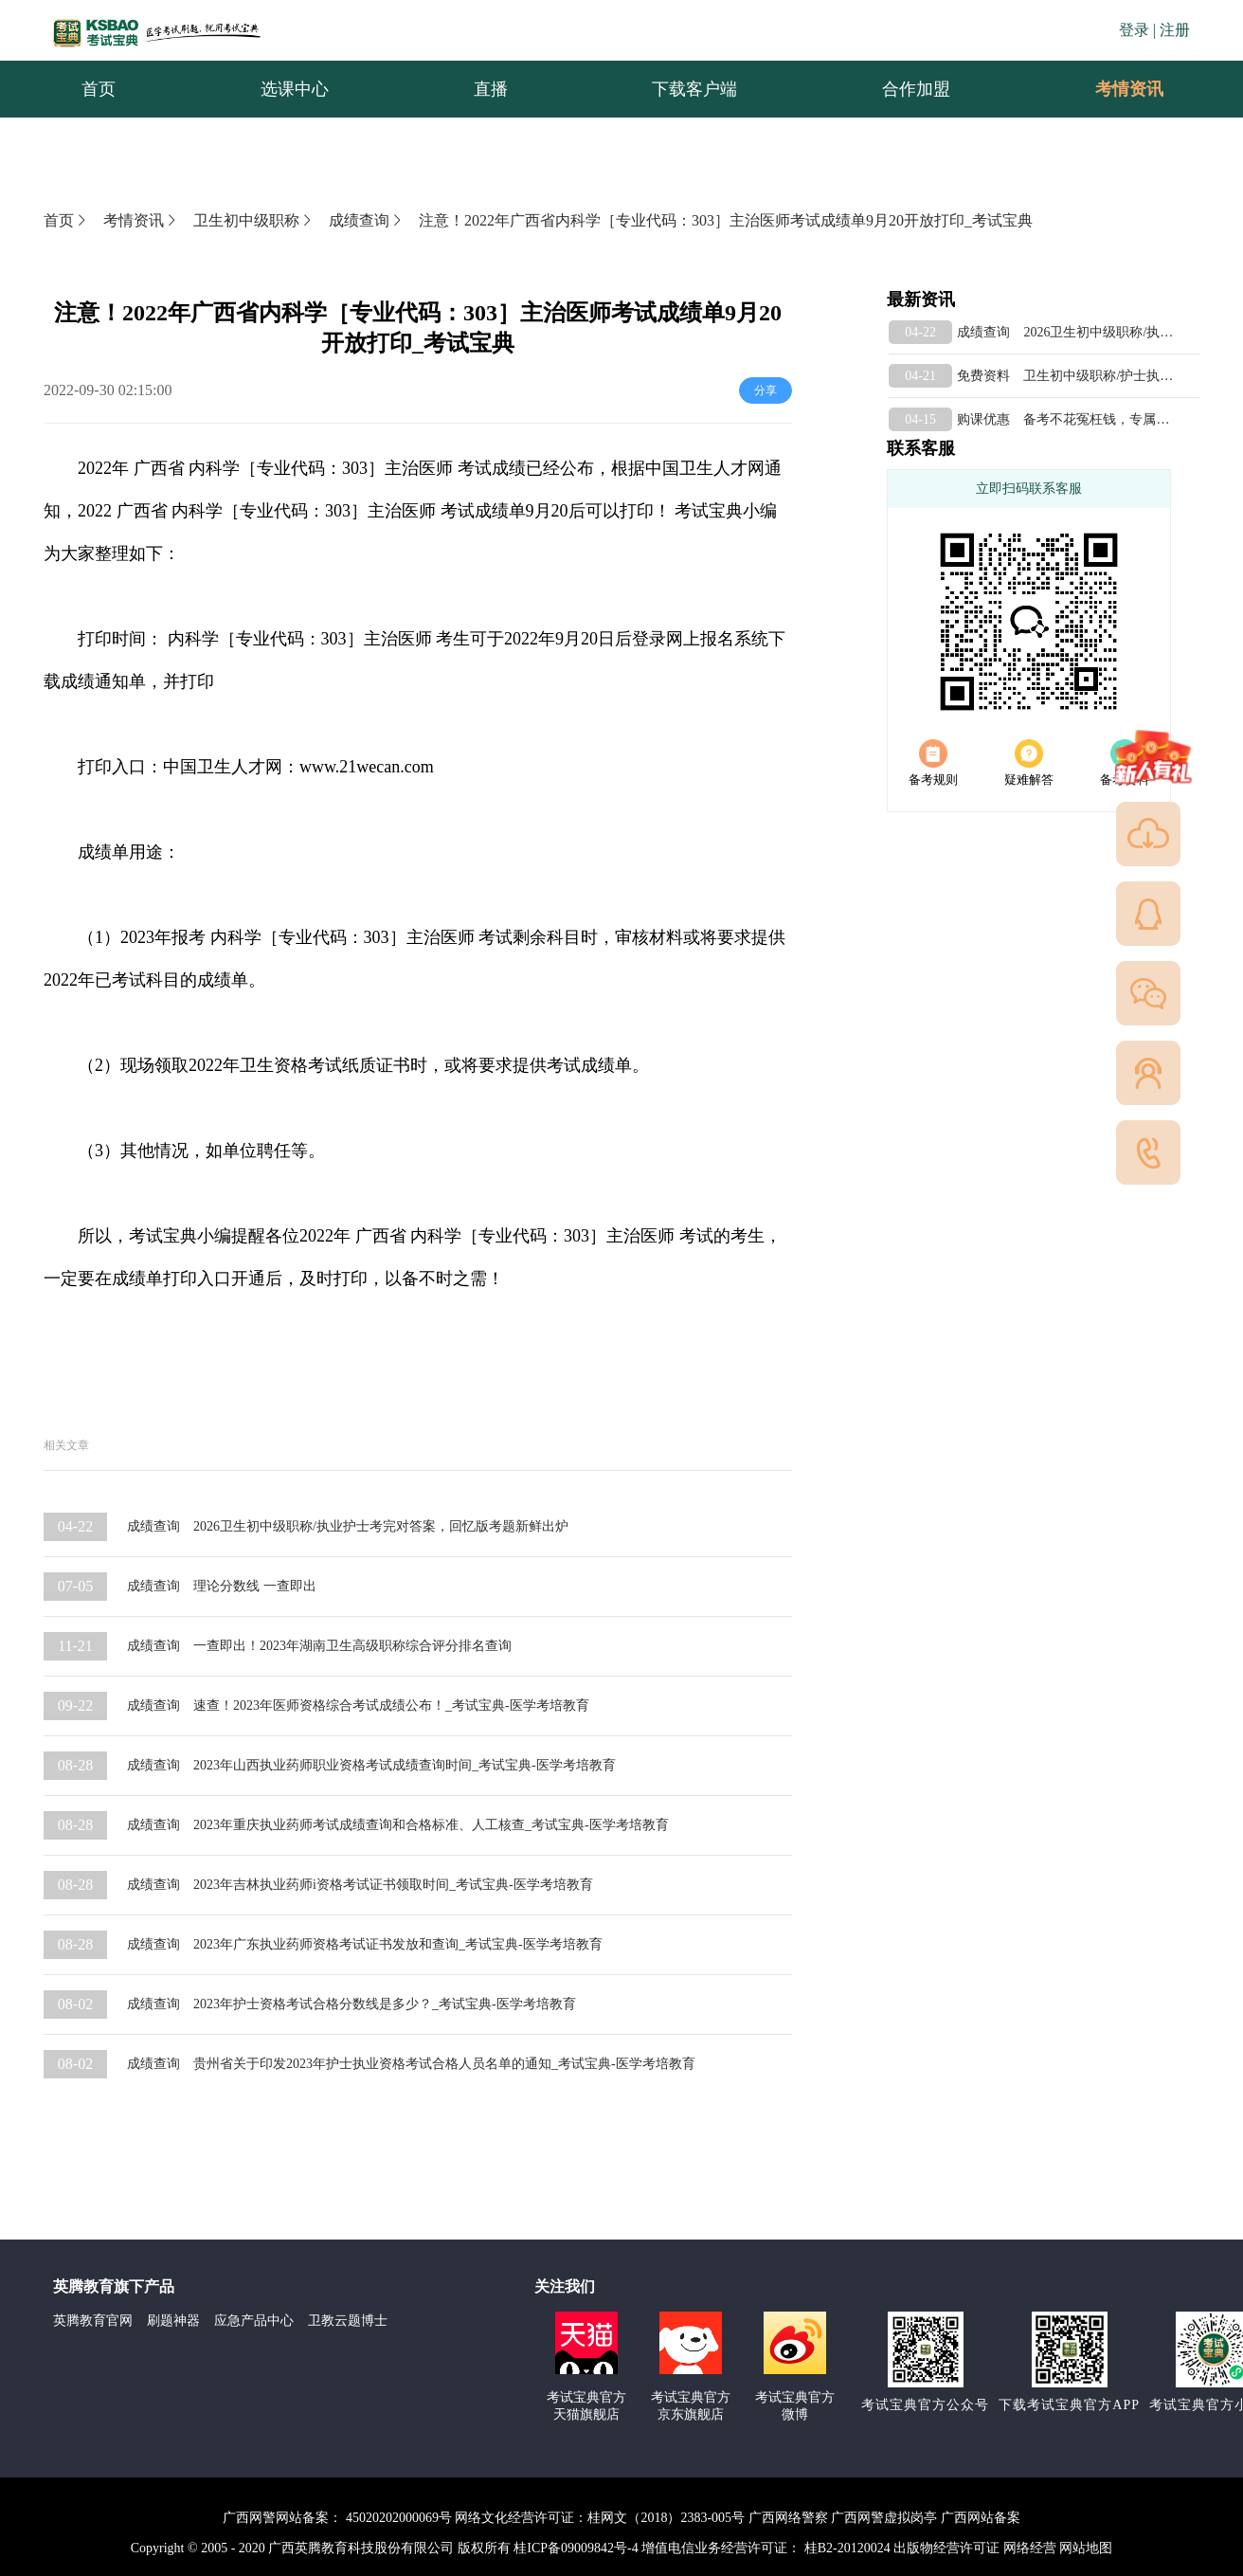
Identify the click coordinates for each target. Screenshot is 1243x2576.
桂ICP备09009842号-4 (575, 2548)
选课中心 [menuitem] (295, 89)
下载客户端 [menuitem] (694, 89)
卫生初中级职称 (254, 220)
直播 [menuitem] (491, 89)
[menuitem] (1128, 89)
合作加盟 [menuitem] (916, 89)
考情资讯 (1114, 89)
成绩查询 (367, 220)
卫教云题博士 (347, 2320)
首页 (66, 220)
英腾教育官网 (93, 2320)
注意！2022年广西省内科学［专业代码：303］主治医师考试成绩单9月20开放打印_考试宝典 (726, 220)
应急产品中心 (254, 2320)
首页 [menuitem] (98, 89)
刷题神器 (173, 2320)
